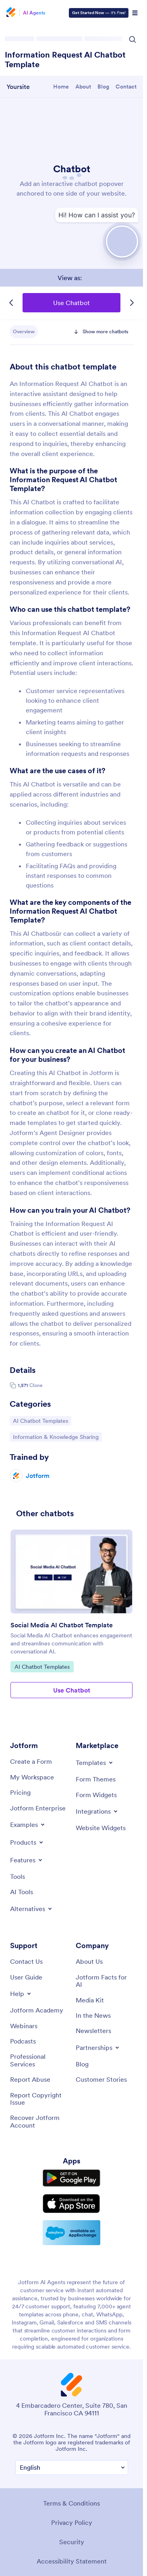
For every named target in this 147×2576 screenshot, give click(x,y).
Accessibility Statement (72, 2561)
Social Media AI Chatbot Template (61, 1625)
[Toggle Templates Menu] (95, 1762)
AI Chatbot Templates (40, 1420)
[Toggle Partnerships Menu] (98, 2047)
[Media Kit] (90, 2000)
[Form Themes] (96, 1779)
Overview (24, 331)
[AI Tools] (21, 1891)
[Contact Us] (26, 1961)
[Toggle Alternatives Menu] (31, 1909)
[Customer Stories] (101, 2079)
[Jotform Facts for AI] (104, 1980)
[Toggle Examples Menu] (28, 1824)
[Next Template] (131, 302)
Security (71, 2542)
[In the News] (93, 2015)
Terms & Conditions (71, 2503)
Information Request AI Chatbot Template (65, 59)
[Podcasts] (23, 2041)
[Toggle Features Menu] (26, 1860)
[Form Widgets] (96, 1794)
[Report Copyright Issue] (39, 2098)
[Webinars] (23, 2025)
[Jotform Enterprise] (38, 1808)
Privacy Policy (71, 2522)
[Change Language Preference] (71, 2467)
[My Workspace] (32, 1777)
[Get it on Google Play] (71, 2178)
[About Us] (89, 1961)
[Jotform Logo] (12, 13)
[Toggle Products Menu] (27, 1842)
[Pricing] (20, 1792)
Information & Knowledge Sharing (55, 1436)
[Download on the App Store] (71, 2203)
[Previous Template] (11, 302)
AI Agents (34, 13)
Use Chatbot (71, 303)
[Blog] (82, 2064)
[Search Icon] (132, 39)
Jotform (38, 1476)
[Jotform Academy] (36, 2010)
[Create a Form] (31, 1761)
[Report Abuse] (30, 2079)
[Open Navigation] (134, 12)
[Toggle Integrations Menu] (97, 1811)
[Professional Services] (39, 2060)
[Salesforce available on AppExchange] (71, 2232)
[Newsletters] (93, 2030)
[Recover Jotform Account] (39, 2121)
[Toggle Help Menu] (21, 1993)
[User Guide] (26, 1977)
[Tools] (17, 1876)
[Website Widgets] (101, 1827)
